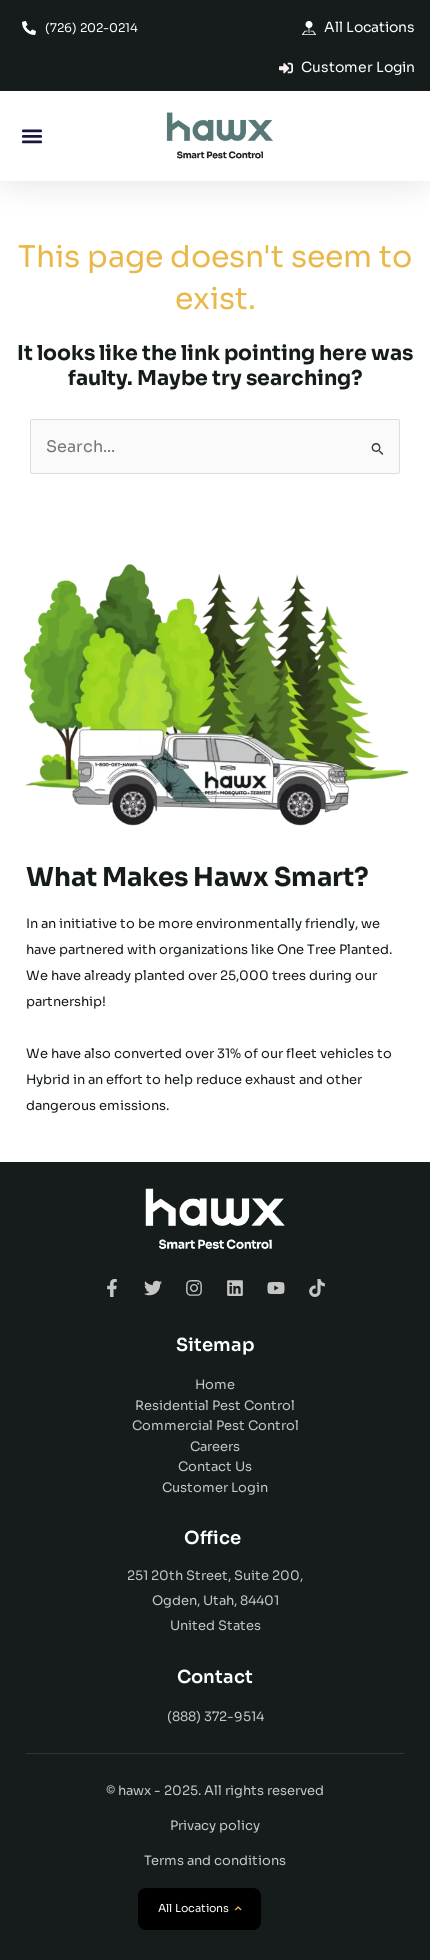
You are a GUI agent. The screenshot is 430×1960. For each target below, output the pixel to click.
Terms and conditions (215, 1860)
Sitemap (215, 1345)
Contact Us (215, 1466)
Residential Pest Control (215, 1405)
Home (215, 1384)
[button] (31, 136)
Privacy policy (215, 1825)
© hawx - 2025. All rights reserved (215, 1790)
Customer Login (215, 1487)
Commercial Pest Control (215, 1425)
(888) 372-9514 (215, 1716)
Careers (215, 1446)
